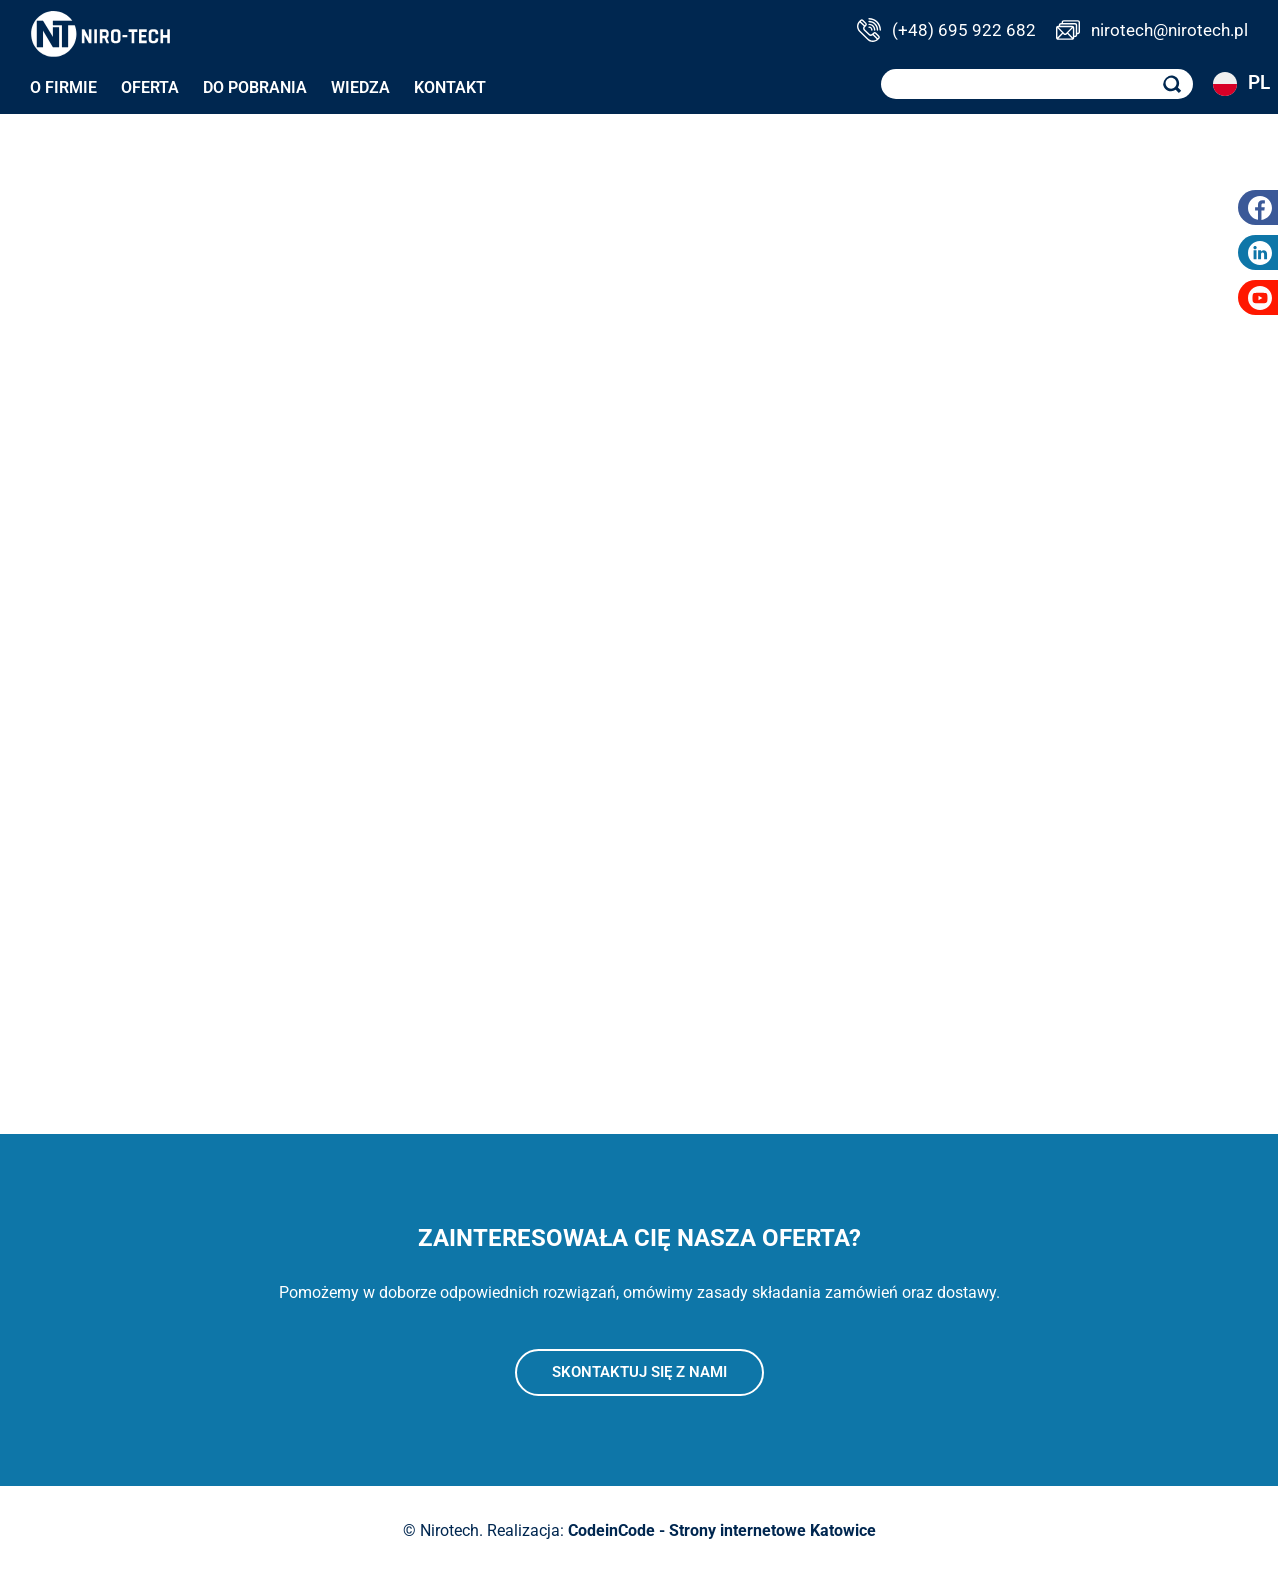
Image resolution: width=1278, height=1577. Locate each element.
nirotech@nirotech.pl (1169, 30)
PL (1230, 84)
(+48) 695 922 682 (964, 30)
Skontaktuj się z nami (639, 1372)
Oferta (150, 87)
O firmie (63, 87)
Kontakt (450, 87)
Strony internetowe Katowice (772, 1530)
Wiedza (360, 87)
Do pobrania (255, 87)
